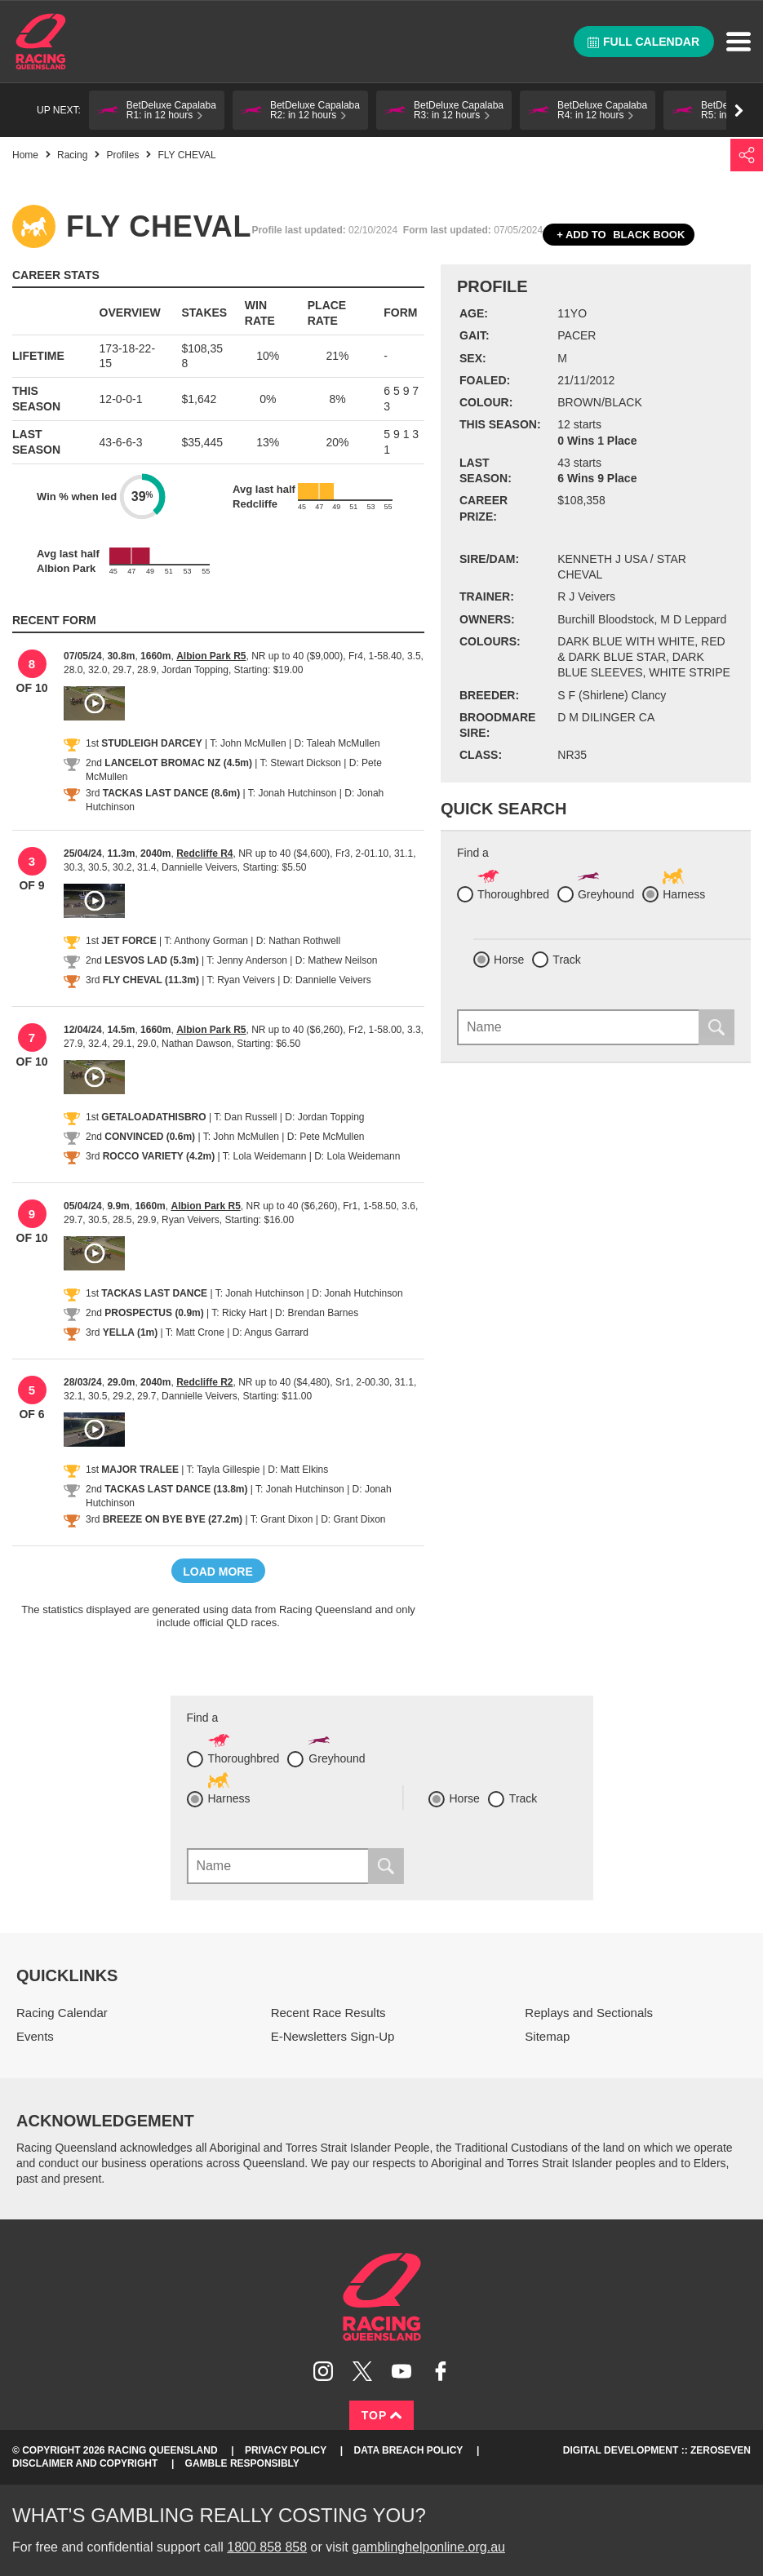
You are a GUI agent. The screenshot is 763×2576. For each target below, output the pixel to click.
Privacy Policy (285, 2450)
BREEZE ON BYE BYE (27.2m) (172, 1519)
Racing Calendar (62, 2013)
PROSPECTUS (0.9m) (153, 1313)
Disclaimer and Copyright (84, 2463)
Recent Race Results (328, 2013)
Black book (618, 235)
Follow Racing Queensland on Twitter (362, 2371)
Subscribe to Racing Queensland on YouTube (401, 2371)
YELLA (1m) (130, 1332)
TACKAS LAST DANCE (154, 1293)
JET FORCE (128, 941)
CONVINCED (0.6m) (149, 1136)
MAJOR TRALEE (140, 1469)
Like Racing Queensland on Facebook (440, 2371)
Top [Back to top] (382, 2415)
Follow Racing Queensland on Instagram (323, 2371)
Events (35, 2036)
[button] (156, 110)
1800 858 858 (267, 2547)
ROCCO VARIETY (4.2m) (159, 1156)
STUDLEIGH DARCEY (151, 743)
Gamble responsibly (242, 2463)
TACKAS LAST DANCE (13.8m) (175, 1489)
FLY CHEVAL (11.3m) (151, 980)
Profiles (122, 155)
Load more (218, 1571)
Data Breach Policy (409, 2450)
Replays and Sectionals (589, 2013)
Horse (509, 959)
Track (566, 959)
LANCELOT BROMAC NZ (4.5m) (178, 763)
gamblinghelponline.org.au (428, 2547)
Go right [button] (739, 110)
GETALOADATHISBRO (153, 1117)
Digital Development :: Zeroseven (657, 2450)
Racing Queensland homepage (382, 2297)
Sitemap (547, 2036)
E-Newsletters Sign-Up (333, 2036)
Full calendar (643, 41)
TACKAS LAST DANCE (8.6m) (171, 793)
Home (40, 41)
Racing (72, 155)
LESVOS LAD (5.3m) (151, 960)
